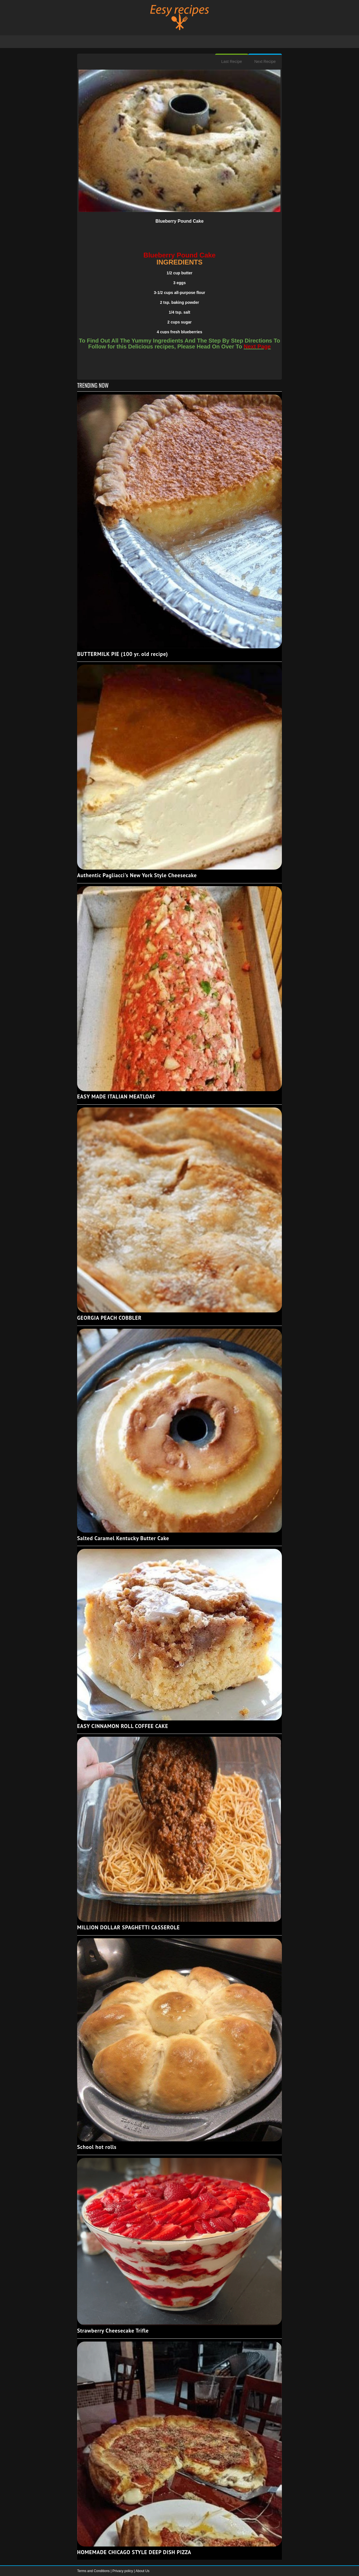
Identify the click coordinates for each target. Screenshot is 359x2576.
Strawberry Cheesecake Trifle (113, 2330)
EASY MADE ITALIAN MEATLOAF (116, 1096)
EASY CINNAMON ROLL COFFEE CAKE (122, 1726)
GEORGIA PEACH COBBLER (109, 1317)
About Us (142, 2571)
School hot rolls (96, 2147)
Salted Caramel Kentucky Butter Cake (123, 1538)
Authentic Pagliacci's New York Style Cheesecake (137, 875)
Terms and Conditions (94, 2571)
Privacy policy (123, 2571)
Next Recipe (265, 61)
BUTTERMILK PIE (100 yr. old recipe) (122, 654)
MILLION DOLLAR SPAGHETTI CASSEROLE (128, 1927)
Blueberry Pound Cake (179, 221)
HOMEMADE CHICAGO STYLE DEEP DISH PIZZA (134, 2552)
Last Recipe (231, 61)
